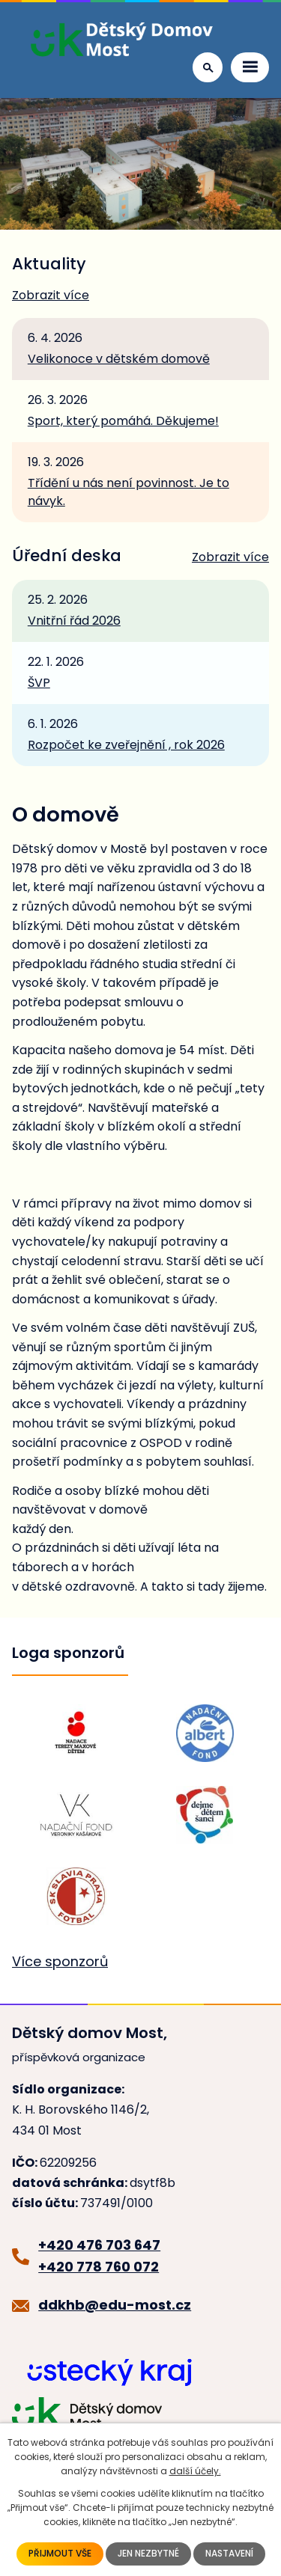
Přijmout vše (59, 2554)
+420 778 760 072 (98, 2266)
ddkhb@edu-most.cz (114, 2304)
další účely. (195, 2471)
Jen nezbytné (148, 2554)
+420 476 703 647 (99, 2245)
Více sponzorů (60, 1961)
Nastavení (229, 2554)
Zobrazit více (50, 295)
